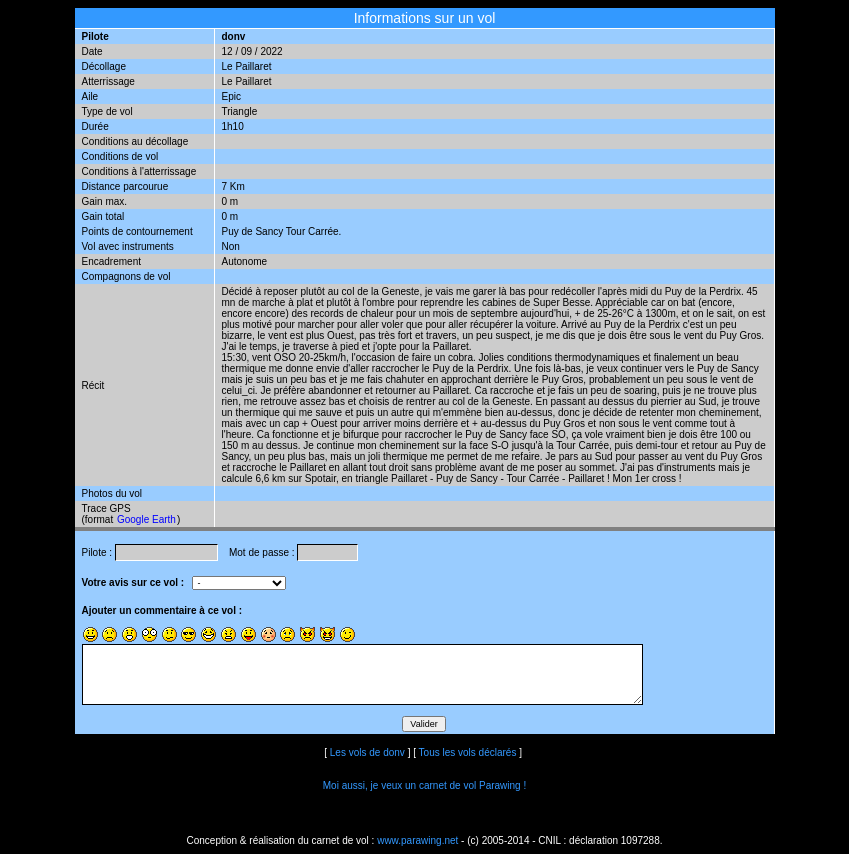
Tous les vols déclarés (468, 752)
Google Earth (146, 519)
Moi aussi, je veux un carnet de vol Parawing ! (424, 785)
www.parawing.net (417, 840)
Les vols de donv (367, 752)
